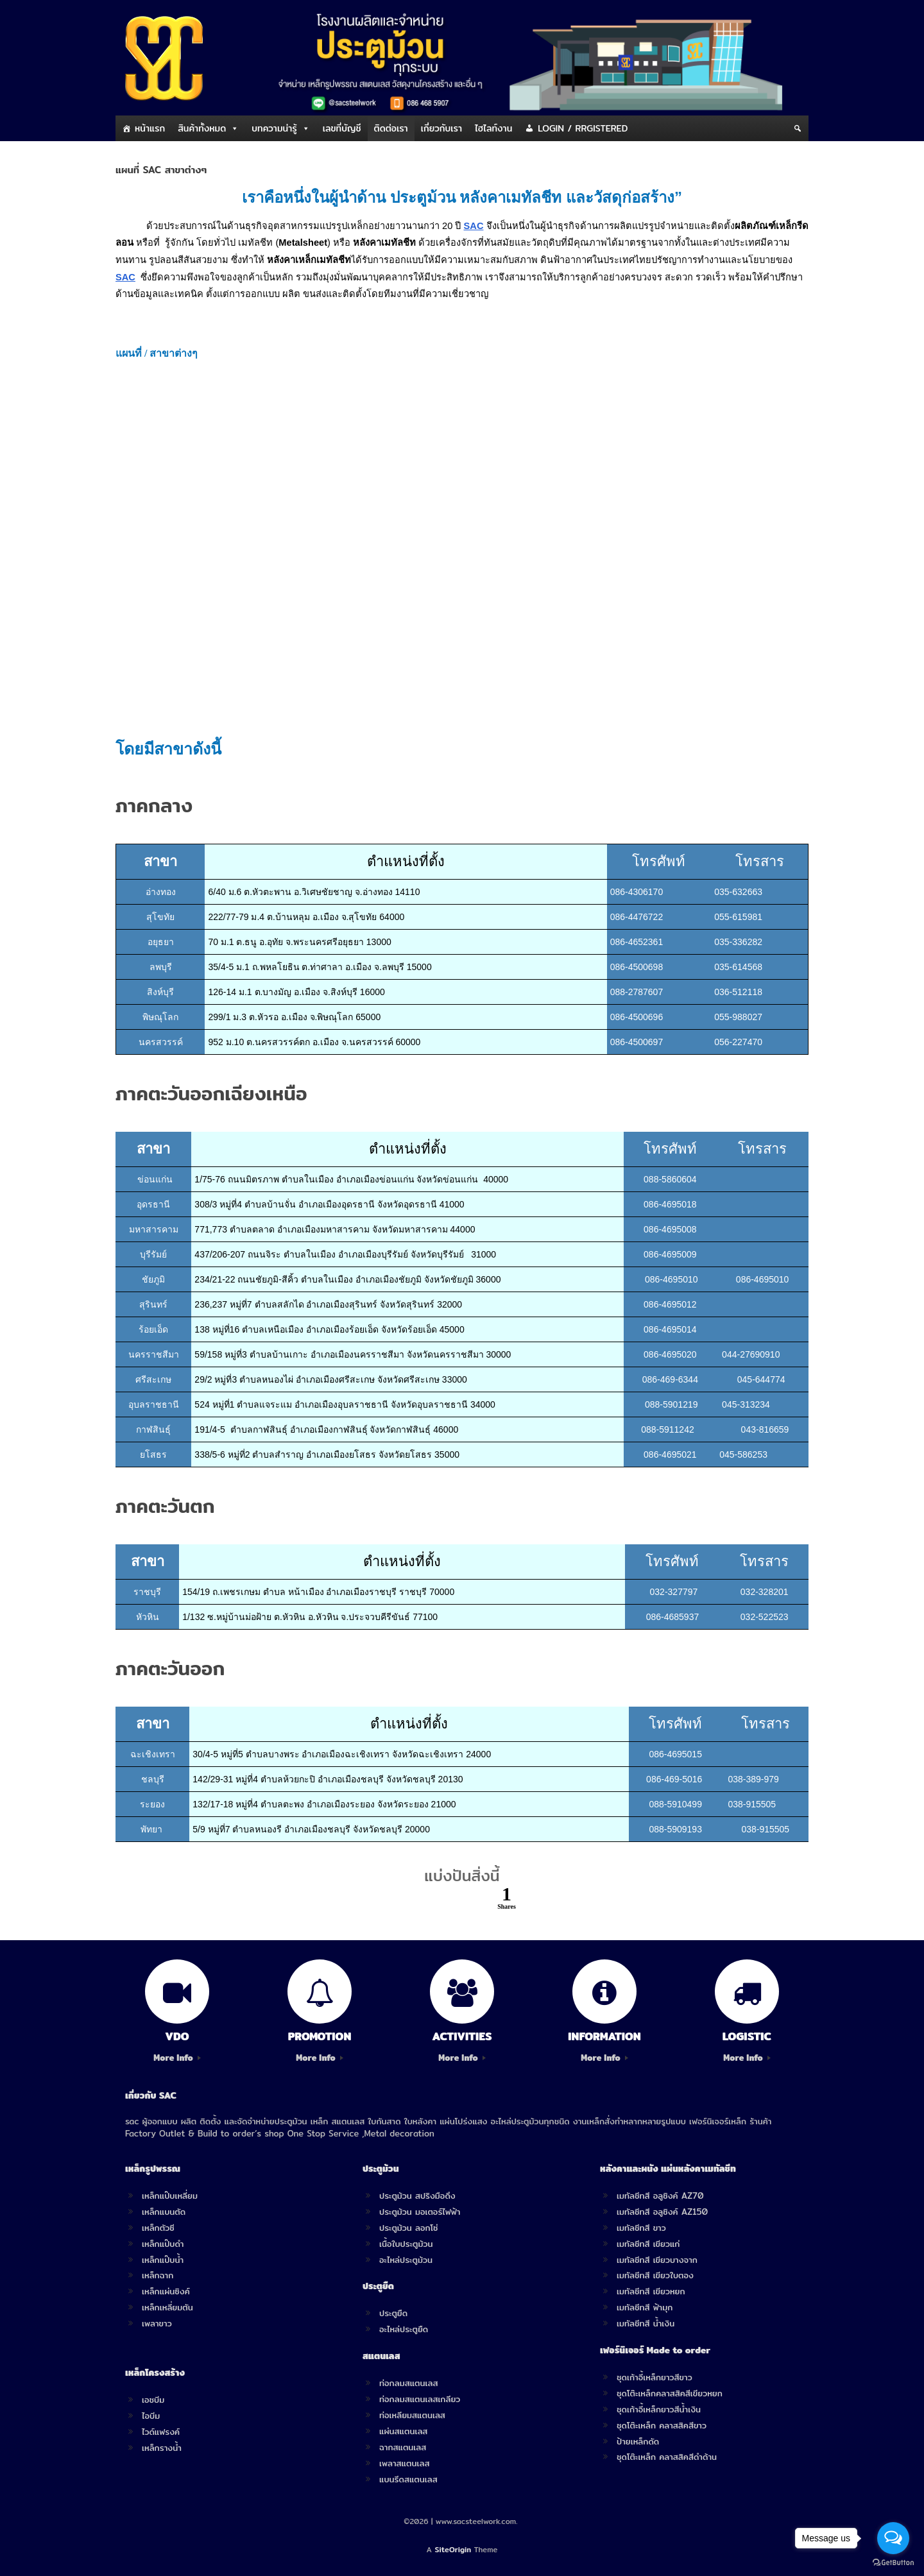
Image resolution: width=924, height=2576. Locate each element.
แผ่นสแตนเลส (403, 2431)
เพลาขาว (157, 2323)
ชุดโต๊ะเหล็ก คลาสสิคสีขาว (661, 2425)
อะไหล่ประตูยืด (403, 2329)
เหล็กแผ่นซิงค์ (166, 2291)
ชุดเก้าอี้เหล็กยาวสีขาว (654, 2377)
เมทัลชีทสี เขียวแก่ (648, 2243)
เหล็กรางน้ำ (162, 2447)
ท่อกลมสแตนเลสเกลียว (419, 2399)
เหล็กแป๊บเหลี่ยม (170, 2195)
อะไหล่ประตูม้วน (405, 2259)
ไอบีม (151, 2415)
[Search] (798, 128)
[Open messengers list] (893, 2538)
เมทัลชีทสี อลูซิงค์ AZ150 (662, 2211)
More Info (176, 2058)
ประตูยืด (393, 2313)
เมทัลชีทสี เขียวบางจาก (657, 2259)
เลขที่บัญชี (342, 128)
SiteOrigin (453, 2549)
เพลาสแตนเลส (404, 2463)
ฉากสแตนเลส (402, 2447)
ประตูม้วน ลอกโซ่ (408, 2227)
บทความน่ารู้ (274, 128)
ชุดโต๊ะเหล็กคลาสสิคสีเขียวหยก (670, 2393)
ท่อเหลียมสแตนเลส (412, 2415)
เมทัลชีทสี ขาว (641, 2227)
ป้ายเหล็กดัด (638, 2441)
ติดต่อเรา (391, 128)
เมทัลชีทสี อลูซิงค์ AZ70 (660, 2195)
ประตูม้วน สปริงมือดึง (417, 2195)
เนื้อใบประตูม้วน (405, 2243)
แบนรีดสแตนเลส (408, 2479)
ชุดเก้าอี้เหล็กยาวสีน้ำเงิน (659, 2409)
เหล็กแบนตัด (163, 2211)
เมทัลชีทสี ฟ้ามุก (644, 2307)
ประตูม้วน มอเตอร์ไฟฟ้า (419, 2211)
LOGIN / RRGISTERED (583, 128)
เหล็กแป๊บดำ (163, 2243)
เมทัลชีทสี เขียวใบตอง (655, 2275)
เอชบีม (153, 2399)
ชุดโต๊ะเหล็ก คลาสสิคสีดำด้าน (667, 2456)
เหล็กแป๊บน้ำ (163, 2259)
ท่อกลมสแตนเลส (408, 2382)
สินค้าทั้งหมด (202, 128)
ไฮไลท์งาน (493, 128)
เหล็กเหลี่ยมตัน (167, 2307)
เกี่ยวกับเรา (441, 128)
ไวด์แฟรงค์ (161, 2431)
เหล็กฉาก (157, 2275)
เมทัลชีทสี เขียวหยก (651, 2291)
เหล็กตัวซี (158, 2227)
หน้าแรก (150, 128)
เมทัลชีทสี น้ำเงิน (645, 2323)
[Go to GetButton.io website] (893, 2563)
